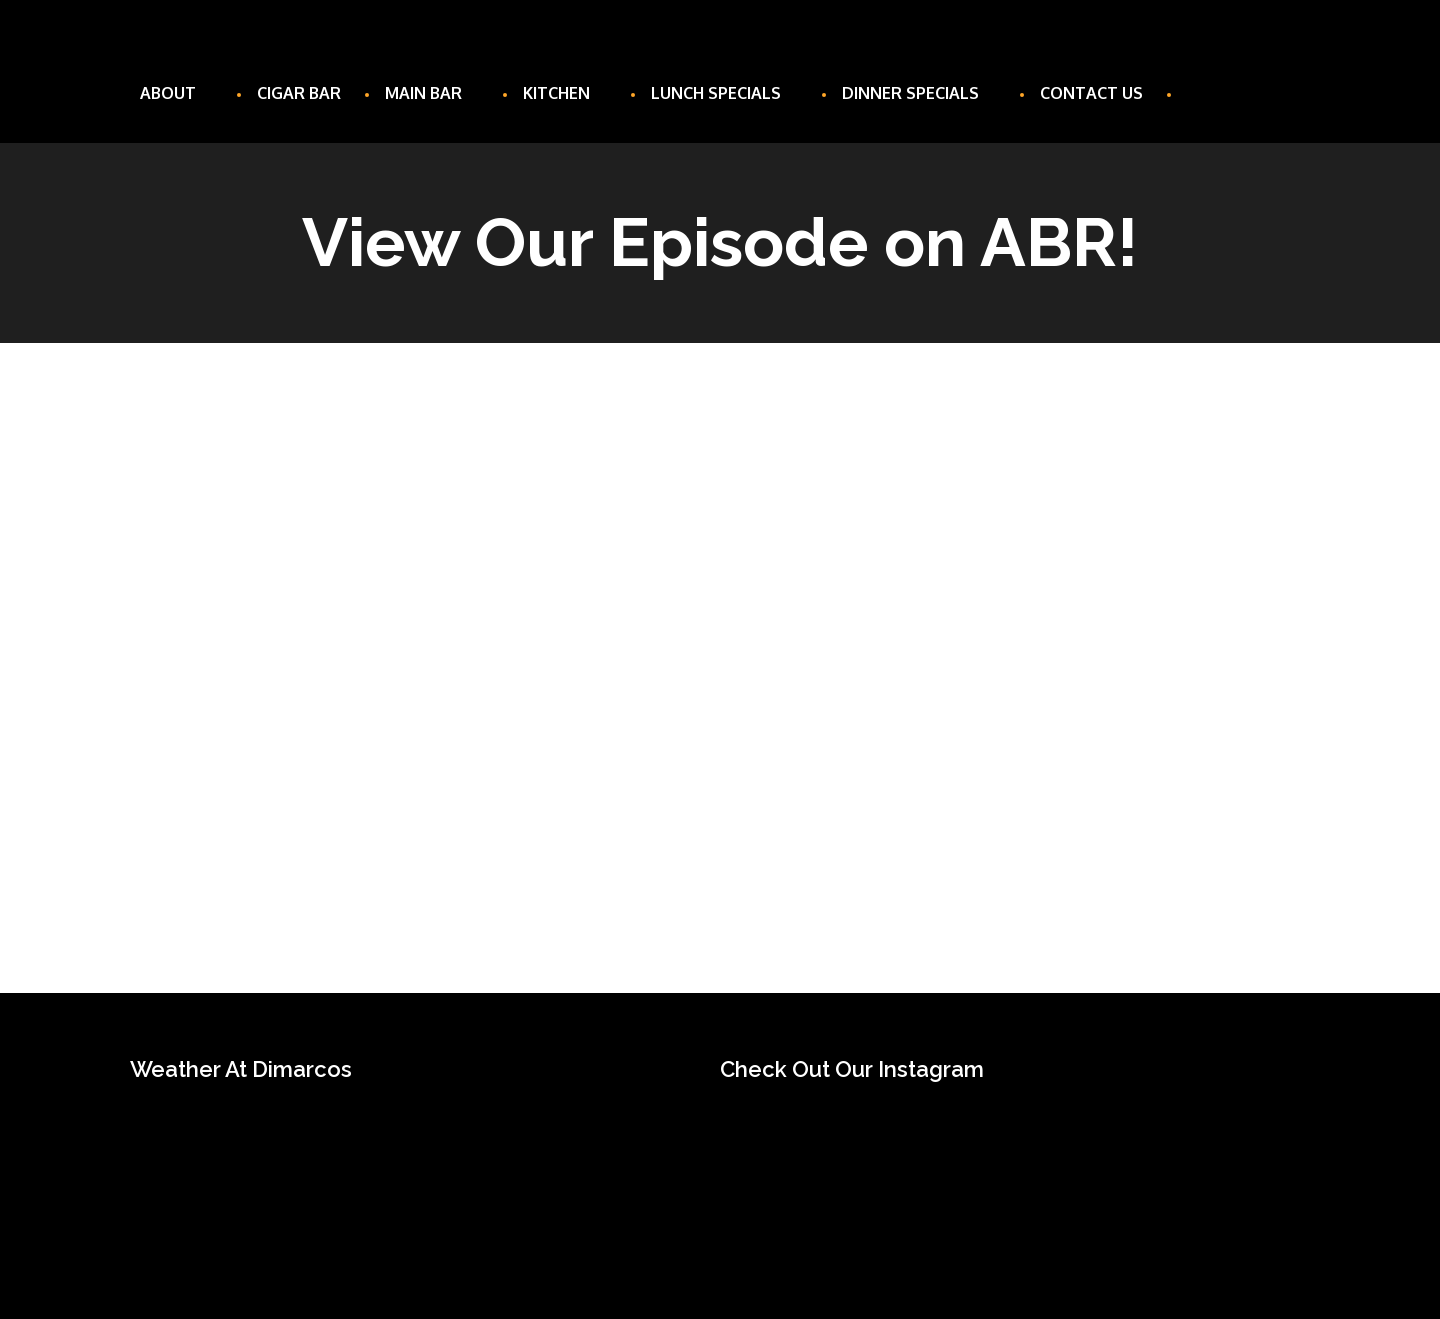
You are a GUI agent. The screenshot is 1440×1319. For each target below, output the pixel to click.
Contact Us (1091, 93)
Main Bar (432, 93)
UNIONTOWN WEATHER (405, 1173)
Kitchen (565, 93)
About (176, 93)
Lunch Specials (724, 93)
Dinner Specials (919, 93)
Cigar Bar (299, 93)
